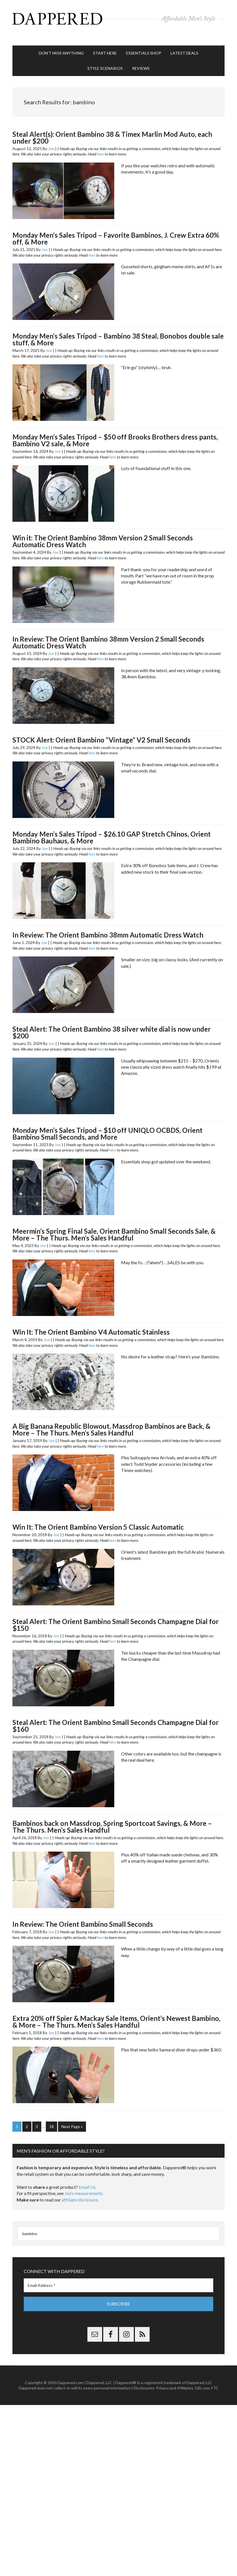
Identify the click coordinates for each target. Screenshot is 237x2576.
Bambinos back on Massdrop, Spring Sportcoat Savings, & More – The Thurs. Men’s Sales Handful (112, 1817)
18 (51, 2118)
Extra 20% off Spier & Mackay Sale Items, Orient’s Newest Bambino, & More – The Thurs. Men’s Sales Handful (116, 2013)
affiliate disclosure (80, 2190)
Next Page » (72, 2118)
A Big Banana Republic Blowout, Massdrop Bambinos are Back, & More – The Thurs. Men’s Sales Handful (111, 1420)
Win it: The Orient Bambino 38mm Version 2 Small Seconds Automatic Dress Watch (102, 532)
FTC (215, 2378)
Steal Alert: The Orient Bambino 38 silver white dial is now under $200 (111, 1023)
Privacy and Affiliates (174, 2378)
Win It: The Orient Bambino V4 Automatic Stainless (91, 1323)
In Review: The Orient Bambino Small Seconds (82, 1915)
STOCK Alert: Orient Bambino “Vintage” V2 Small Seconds (101, 731)
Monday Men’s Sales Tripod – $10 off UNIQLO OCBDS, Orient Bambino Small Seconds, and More (107, 1124)
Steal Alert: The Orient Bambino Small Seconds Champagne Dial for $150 (115, 1616)
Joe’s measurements (83, 2184)
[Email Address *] (118, 2276)
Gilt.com (202, 2378)
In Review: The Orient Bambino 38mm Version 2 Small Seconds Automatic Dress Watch (108, 633)
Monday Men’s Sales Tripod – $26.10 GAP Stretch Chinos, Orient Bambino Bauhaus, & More (111, 828)
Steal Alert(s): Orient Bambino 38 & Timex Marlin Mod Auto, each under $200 (112, 128)
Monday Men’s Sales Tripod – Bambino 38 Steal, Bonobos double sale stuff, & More (118, 330)
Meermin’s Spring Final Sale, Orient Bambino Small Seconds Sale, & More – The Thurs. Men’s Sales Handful (114, 1225)
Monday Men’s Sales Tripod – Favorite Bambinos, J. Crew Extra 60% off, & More (115, 229)
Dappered (118, 18)
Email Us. (87, 2177)
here (100, 145)
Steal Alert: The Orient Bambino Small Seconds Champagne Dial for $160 (115, 1716)
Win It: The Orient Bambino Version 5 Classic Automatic (98, 1518)
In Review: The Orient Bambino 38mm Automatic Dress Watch (107, 926)
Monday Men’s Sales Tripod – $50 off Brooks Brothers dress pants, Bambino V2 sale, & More (115, 431)
